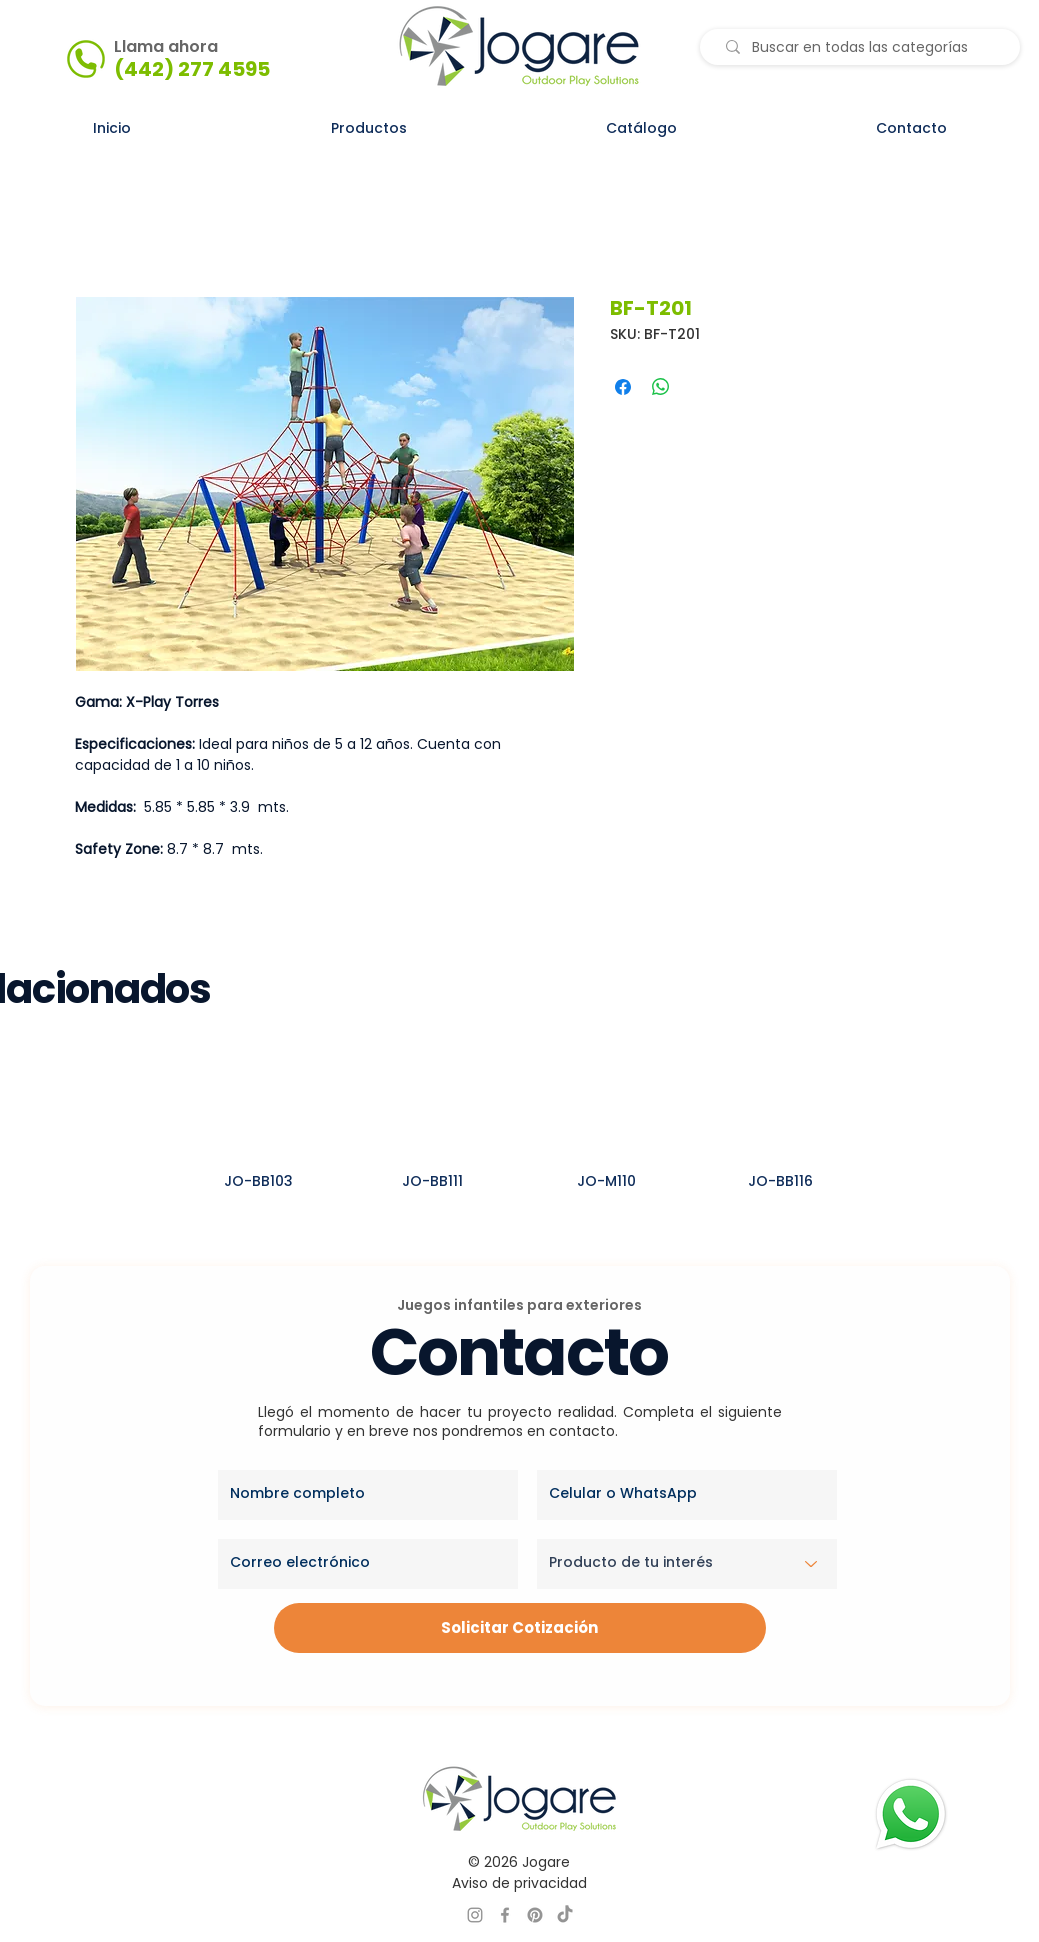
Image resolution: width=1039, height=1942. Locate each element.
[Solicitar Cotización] (520, 1628)
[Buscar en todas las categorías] (864, 48)
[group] (519, 1129)
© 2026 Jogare (519, 1862)
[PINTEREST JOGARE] (535, 1915)
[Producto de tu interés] (687, 1564)
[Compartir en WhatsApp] (661, 387)
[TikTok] (565, 1915)
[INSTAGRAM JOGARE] (475, 1915)
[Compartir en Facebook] (623, 387)
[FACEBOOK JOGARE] (505, 1915)
